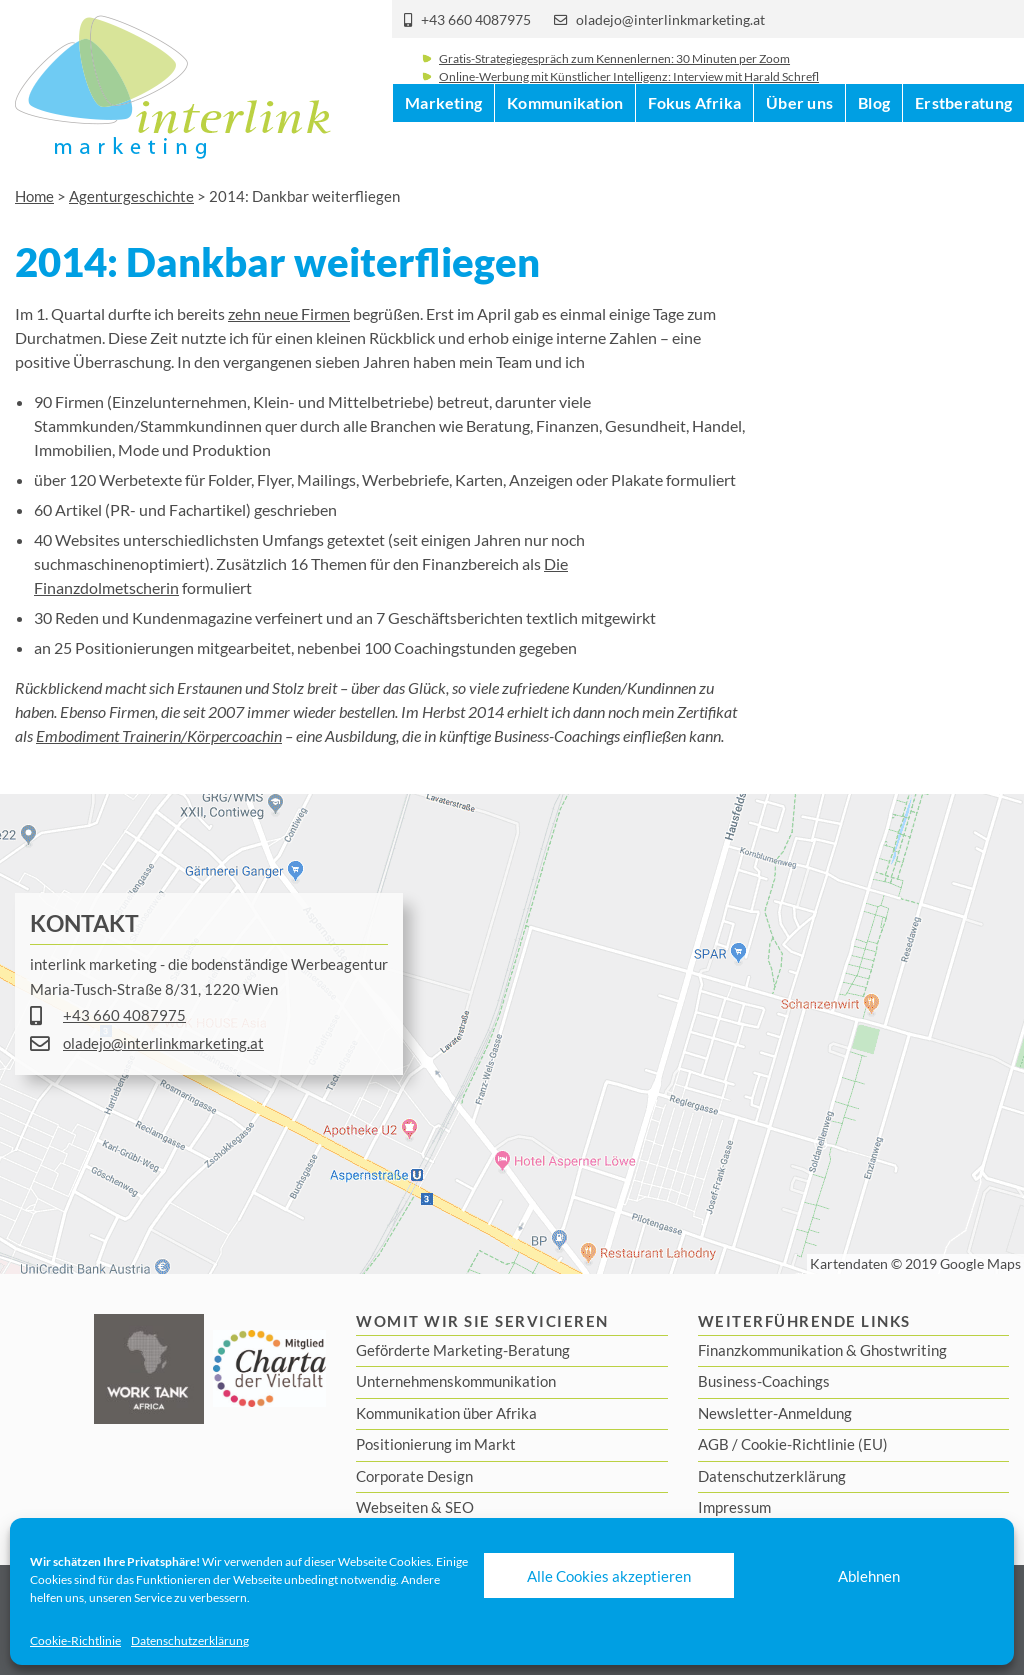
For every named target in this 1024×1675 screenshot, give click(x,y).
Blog (874, 149)
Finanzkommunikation (770, 1350)
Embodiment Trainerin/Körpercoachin (159, 735)
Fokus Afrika (694, 149)
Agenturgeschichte (131, 196)
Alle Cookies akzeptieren (609, 1576)
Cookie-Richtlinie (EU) (814, 1444)
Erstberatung (963, 149)
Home (34, 196)
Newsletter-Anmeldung (775, 1413)
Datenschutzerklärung (190, 1640)
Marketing (443, 149)
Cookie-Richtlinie (75, 1640)
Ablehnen (869, 1576)
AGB (713, 1444)
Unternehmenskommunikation (456, 1381)
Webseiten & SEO (415, 1507)
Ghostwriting (903, 1350)
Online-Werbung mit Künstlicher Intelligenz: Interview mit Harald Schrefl (629, 92)
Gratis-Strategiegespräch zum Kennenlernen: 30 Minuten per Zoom (614, 74)
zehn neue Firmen (289, 313)
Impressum (734, 1507)
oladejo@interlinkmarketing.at (670, 20)
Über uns (799, 149)
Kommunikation (565, 149)
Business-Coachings (764, 1381)
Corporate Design (414, 1476)
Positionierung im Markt (436, 1444)
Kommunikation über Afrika (446, 1413)
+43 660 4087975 (476, 20)
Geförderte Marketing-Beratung (463, 1350)
